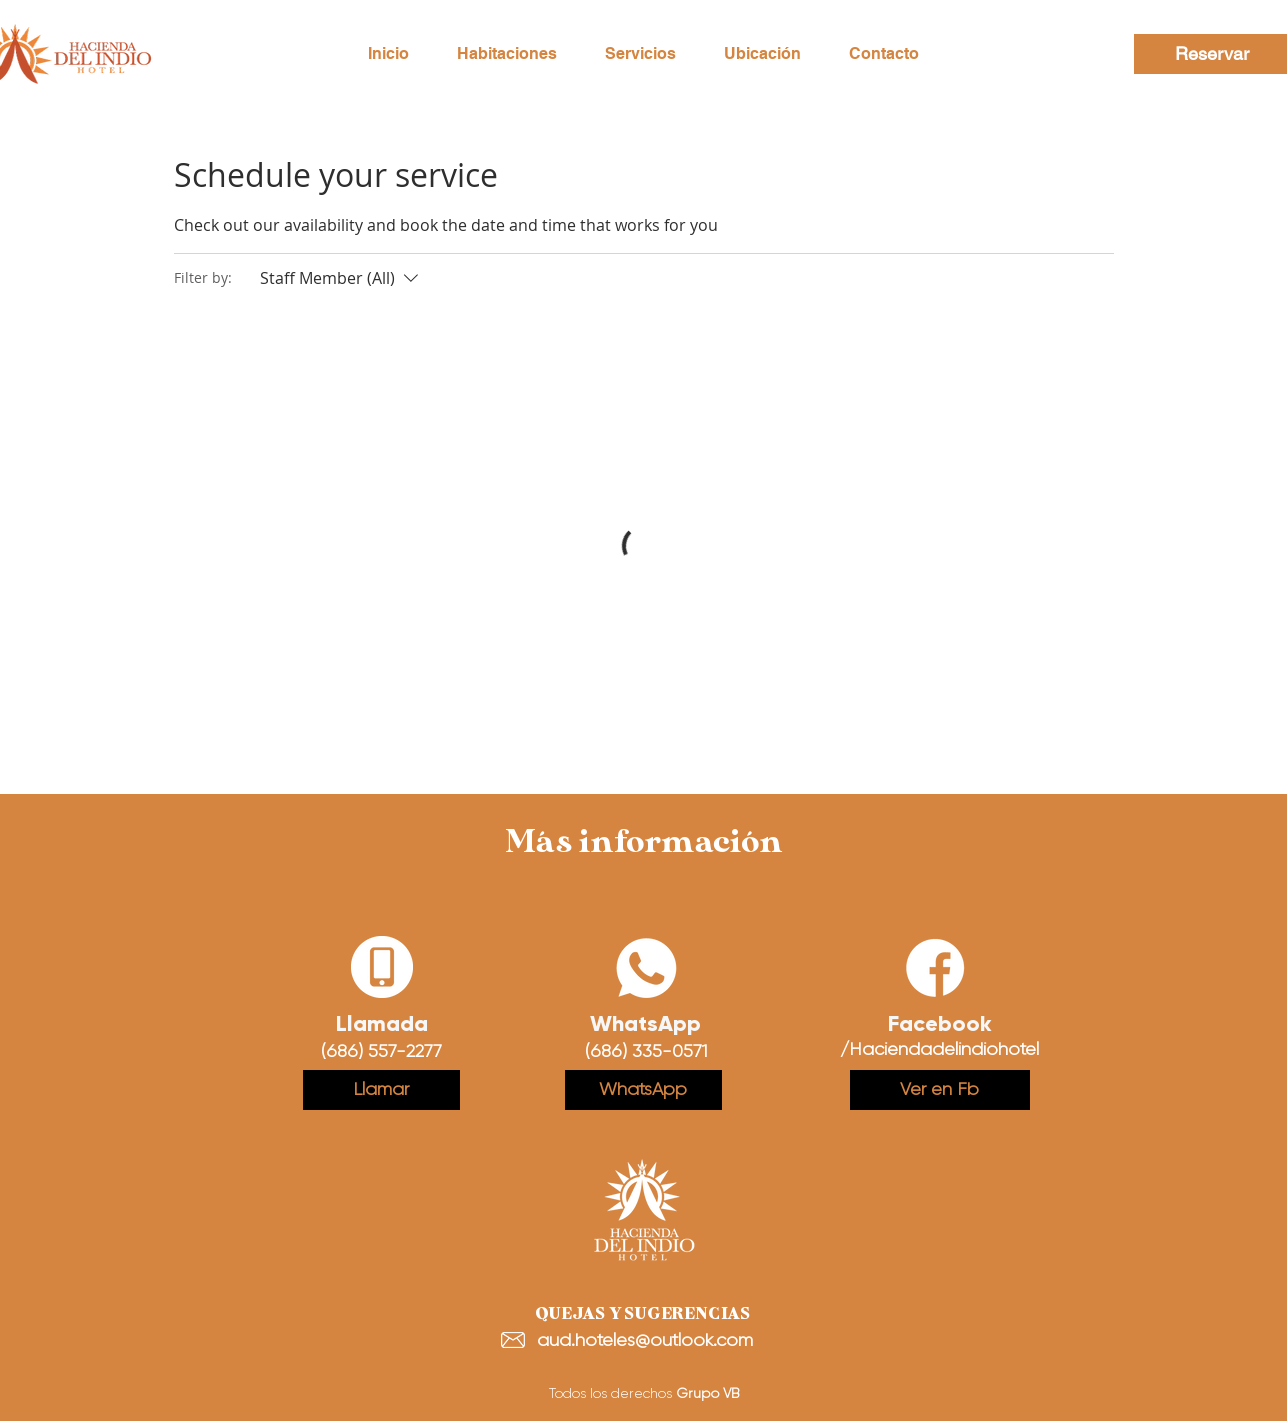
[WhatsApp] (643, 1090)
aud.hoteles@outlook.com (645, 1340)
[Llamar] (381, 1090)
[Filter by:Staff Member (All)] (341, 278)
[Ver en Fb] (940, 1090)
